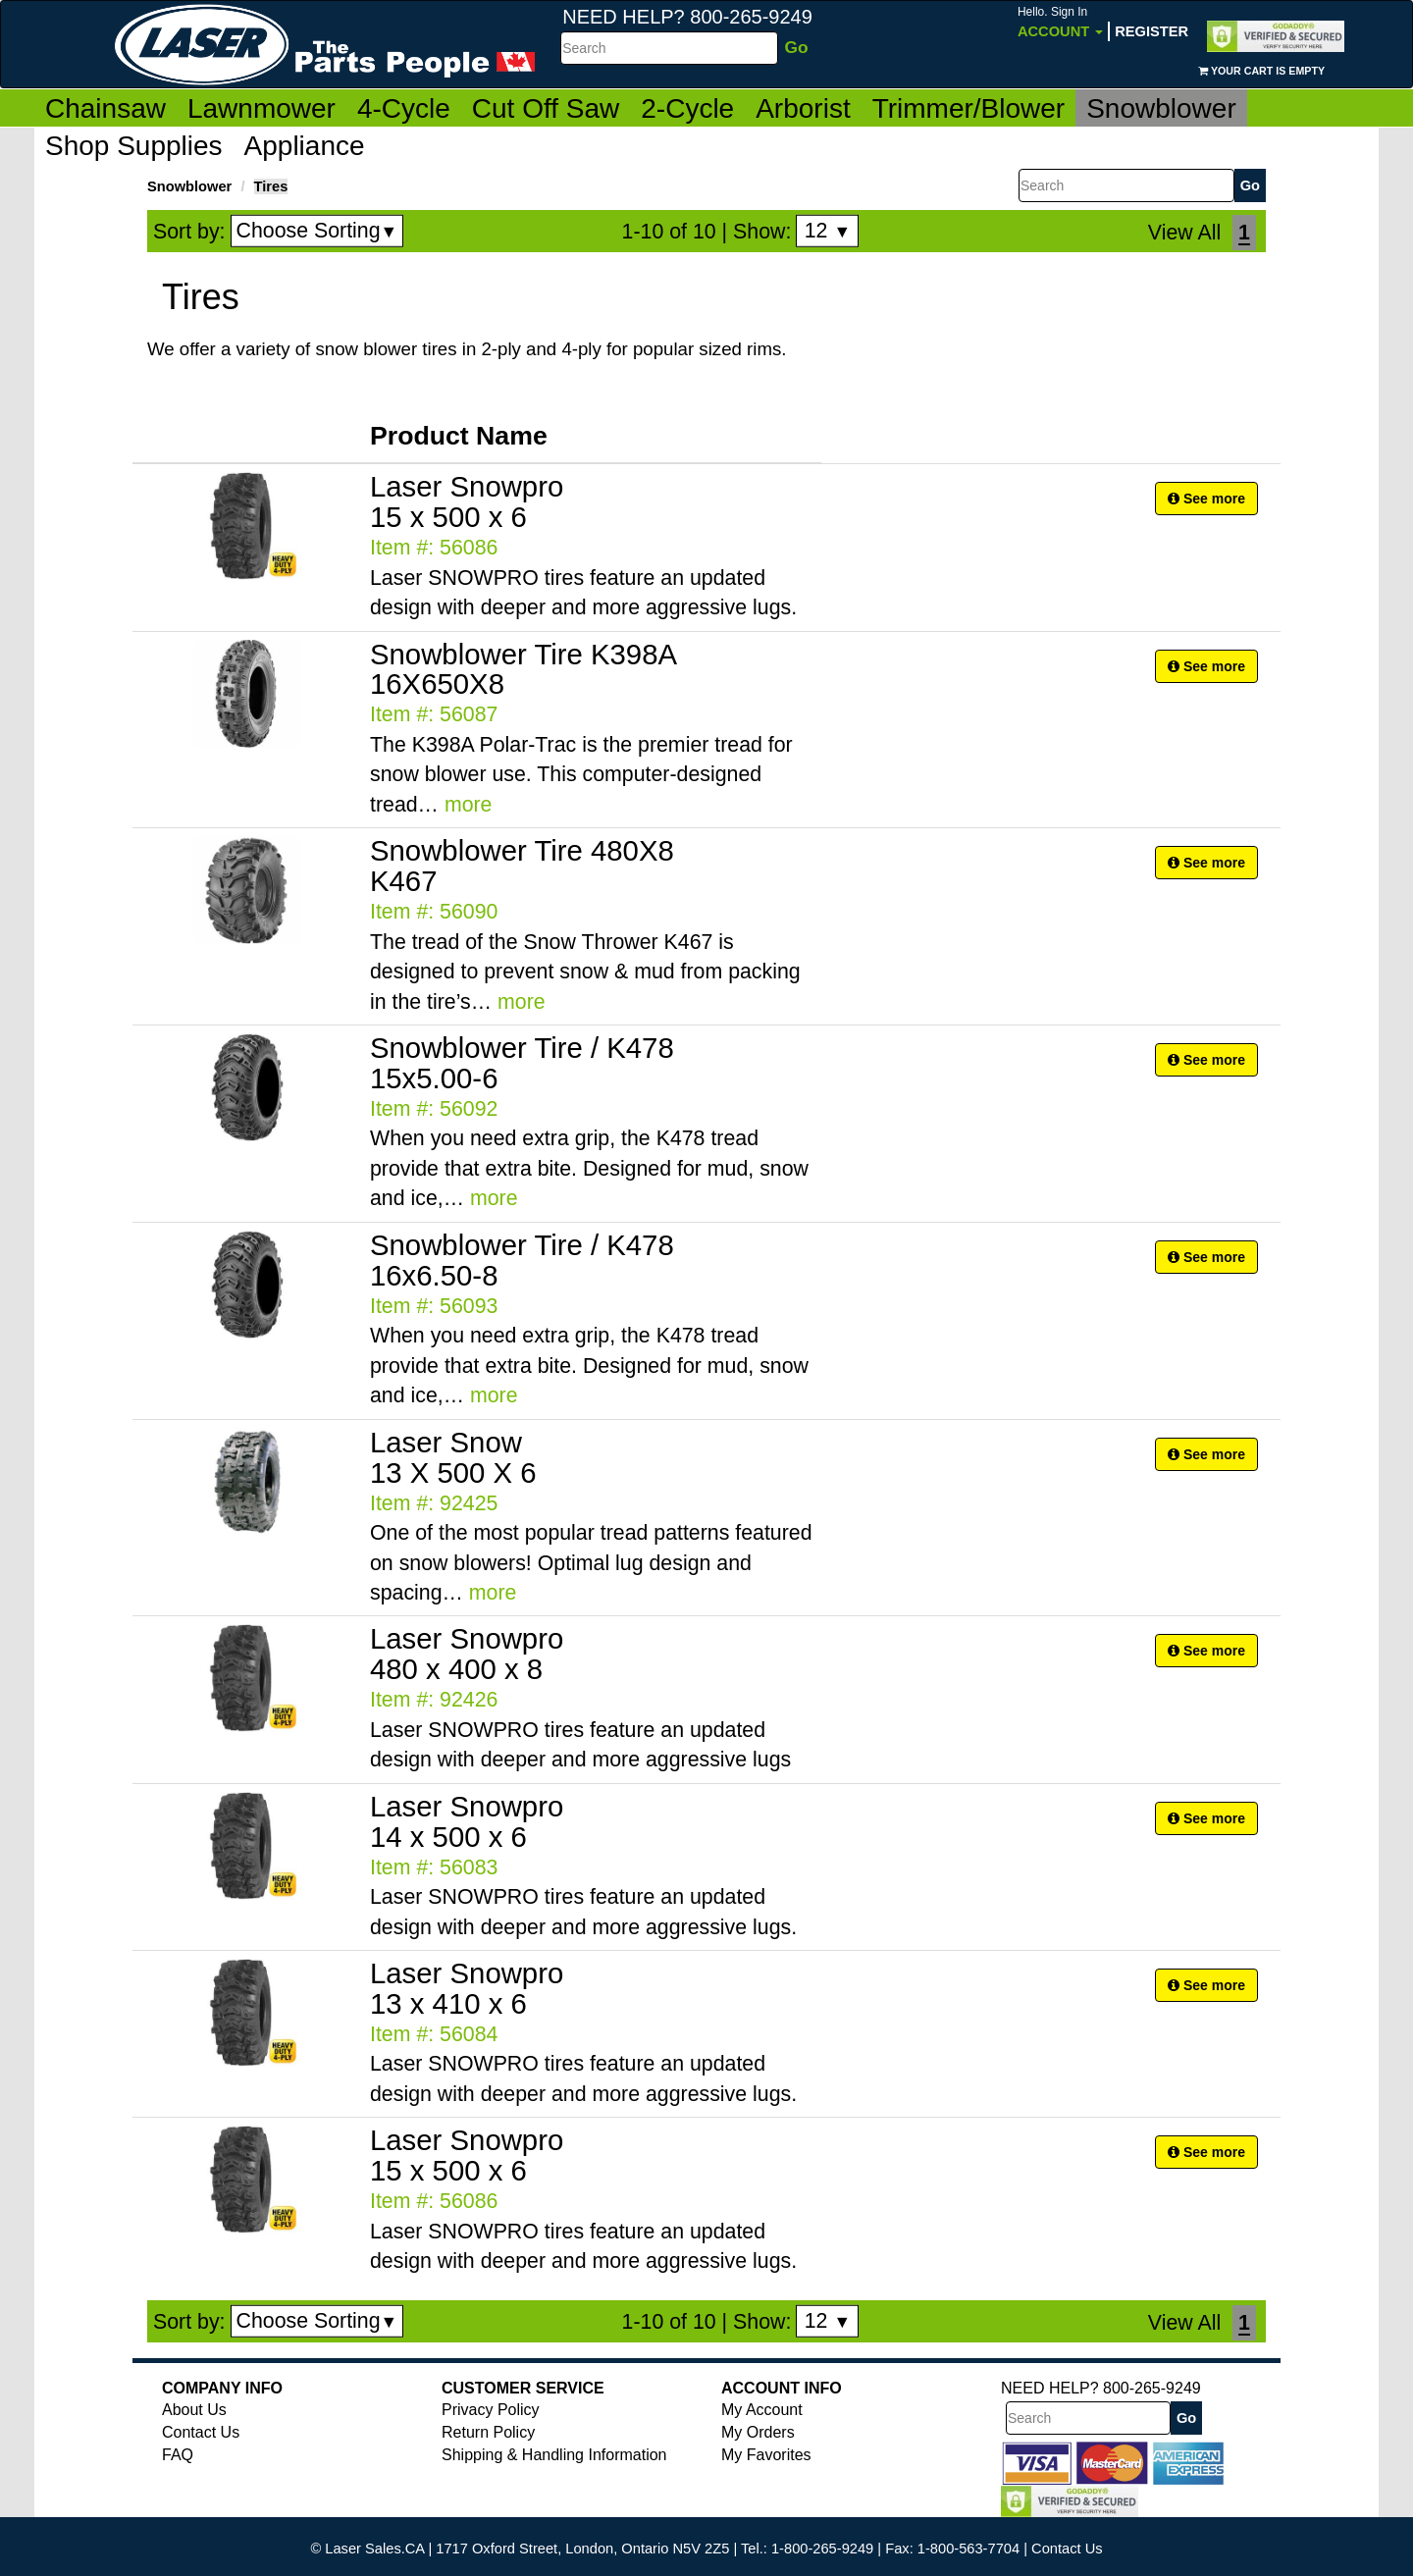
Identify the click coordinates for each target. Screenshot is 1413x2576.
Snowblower (1161, 108)
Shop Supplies (134, 146)
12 (828, 230)
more (469, 804)
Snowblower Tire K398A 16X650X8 (523, 669)
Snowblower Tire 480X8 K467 (522, 865)
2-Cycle (687, 108)
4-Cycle (403, 108)
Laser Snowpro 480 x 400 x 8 (466, 1653)
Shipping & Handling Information (554, 2454)
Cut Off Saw (545, 108)
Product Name (459, 435)
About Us (194, 2409)
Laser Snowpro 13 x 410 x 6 (466, 1988)
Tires (271, 186)
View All (1184, 232)
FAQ (177, 2454)
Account (1060, 22)
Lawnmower (261, 108)
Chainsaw (105, 108)
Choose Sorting (317, 230)
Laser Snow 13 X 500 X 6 (453, 1457)
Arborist (803, 108)
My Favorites (766, 2454)
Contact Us (200, 2432)
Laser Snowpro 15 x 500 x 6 (466, 501)
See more (1206, 498)
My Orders (758, 2432)
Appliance (304, 146)
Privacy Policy (491, 2409)
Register (1151, 31)
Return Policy (488, 2432)
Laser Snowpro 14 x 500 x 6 (466, 1821)
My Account (762, 2409)
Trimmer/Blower (969, 108)
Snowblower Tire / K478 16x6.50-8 (522, 1260)
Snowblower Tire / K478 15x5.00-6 (522, 1062)
